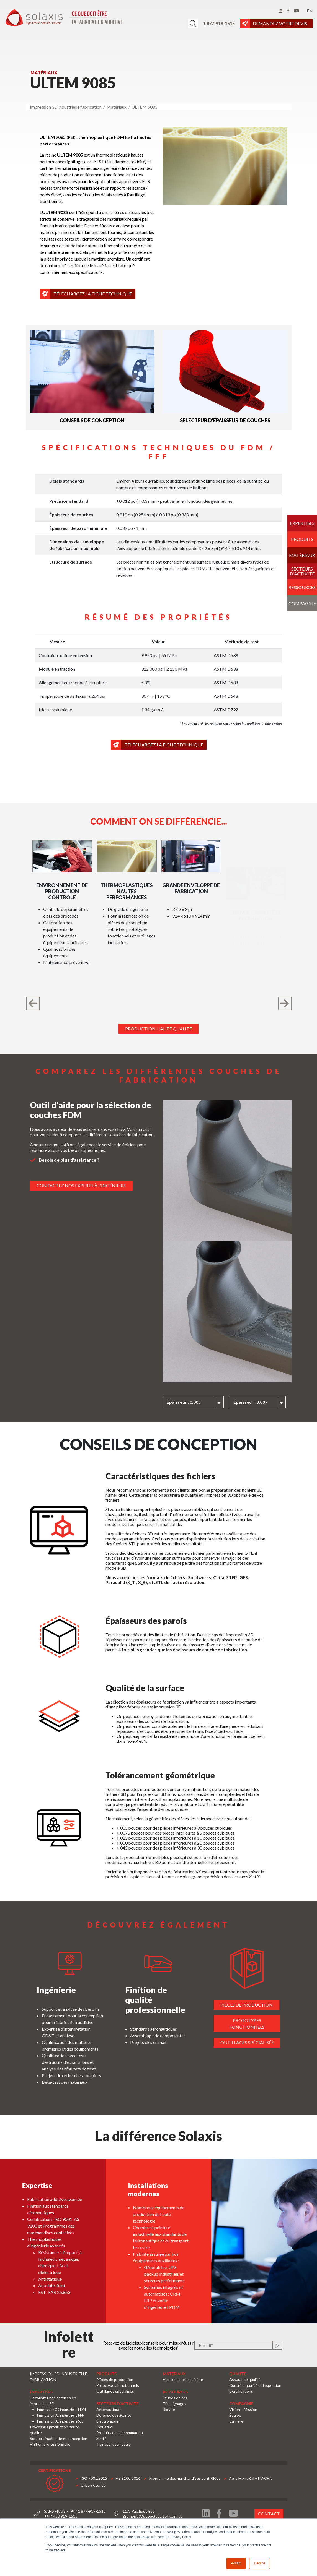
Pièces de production (264, 2004)
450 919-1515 (65, 2516)
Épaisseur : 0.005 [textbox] (201, 1402)
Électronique (107, 2421)
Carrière (236, 2421)
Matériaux (302, 555)
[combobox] (210, 1402)
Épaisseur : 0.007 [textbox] (267, 1402)
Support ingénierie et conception (58, 2438)
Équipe (235, 2415)
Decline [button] (259, 2563)
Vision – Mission (243, 2409)
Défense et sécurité (113, 2415)
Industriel (104, 2426)
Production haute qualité (158, 1028)
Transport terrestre (113, 2444)
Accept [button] (236, 2563)
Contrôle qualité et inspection (255, 2385)
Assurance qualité (245, 2379)
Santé (101, 2438)
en (310, 10)
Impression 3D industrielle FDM (61, 2409)
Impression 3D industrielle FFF (60, 2415)
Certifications (241, 2391)
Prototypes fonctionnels (264, 2024)
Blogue (169, 2409)
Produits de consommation (119, 2432)
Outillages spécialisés (264, 2042)
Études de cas (175, 2397)
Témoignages (174, 2403)
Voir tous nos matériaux (183, 2379)
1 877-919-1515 (219, 23)
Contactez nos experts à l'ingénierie (64, 1185)
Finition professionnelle (50, 2444)
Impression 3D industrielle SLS (60, 2421)
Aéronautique (108, 2409)
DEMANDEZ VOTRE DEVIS (282, 23)
